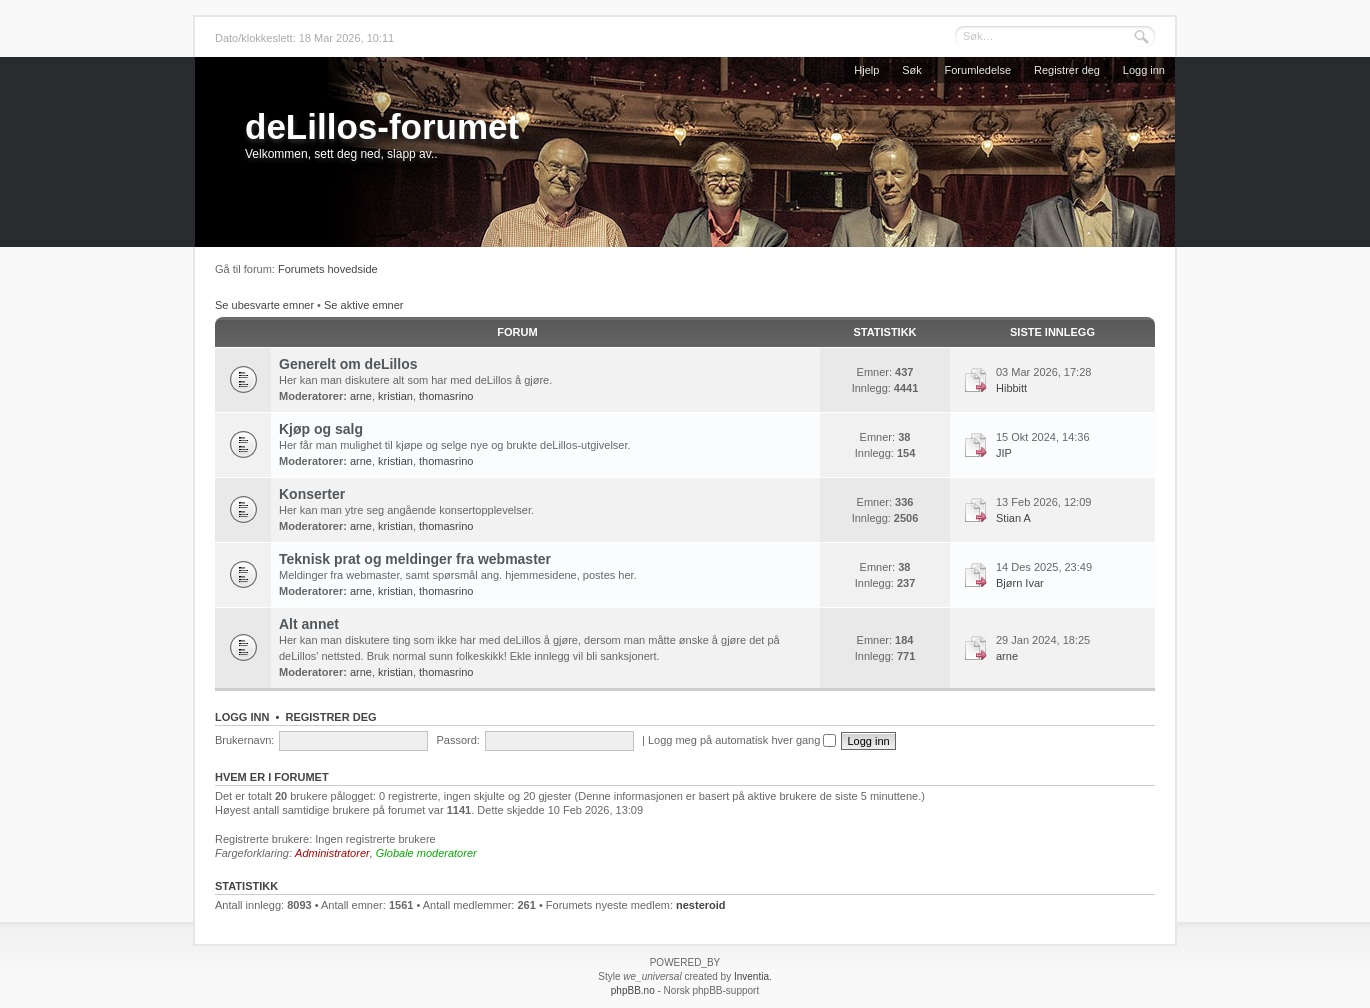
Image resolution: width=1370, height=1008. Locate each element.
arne (361, 396)
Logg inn (1144, 70)
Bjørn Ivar (1020, 583)
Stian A (1013, 518)
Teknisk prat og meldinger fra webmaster (415, 559)
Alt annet (309, 624)
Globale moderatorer (426, 853)
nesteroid (701, 905)
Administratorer (332, 853)
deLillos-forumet (382, 126)
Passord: (457, 740)
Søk (912, 70)
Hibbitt (1011, 388)
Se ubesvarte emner (264, 305)
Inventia (751, 976)
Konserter (312, 494)
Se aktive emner (363, 305)
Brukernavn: (244, 740)
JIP (1004, 453)
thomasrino (446, 396)
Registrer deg (1067, 70)
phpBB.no (633, 990)
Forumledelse (978, 70)
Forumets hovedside (328, 269)
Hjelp (866, 70)
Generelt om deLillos (348, 364)
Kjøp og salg (321, 429)
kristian (395, 396)
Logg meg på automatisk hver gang (742, 740)
